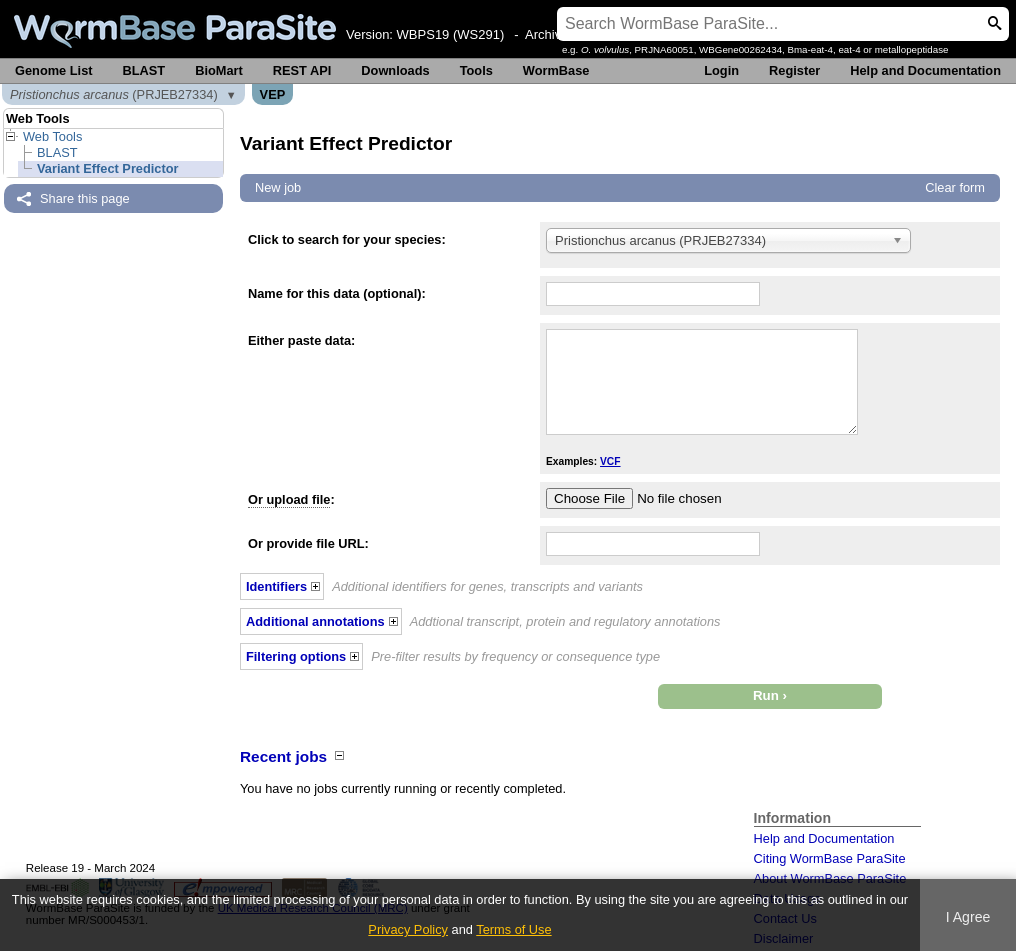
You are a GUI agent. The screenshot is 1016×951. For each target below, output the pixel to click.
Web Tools (52, 136)
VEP (273, 94)
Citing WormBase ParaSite (830, 858)
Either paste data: (301, 340)
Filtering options (296, 656)
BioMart (219, 70)
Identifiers (276, 586)
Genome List (54, 70)
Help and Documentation (925, 70)
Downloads (395, 70)
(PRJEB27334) (114, 94)
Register (794, 70)
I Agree (968, 917)
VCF (610, 461)
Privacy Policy (408, 929)
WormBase (556, 70)
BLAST (144, 70)
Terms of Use (513, 929)
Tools (476, 70)
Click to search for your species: (347, 239)
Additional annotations (315, 621)
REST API (302, 70)
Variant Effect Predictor (108, 168)
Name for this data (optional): (337, 293)
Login (721, 70)
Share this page (85, 198)
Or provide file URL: (308, 543)
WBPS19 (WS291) (451, 34)
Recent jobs (283, 756)
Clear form (955, 187)
